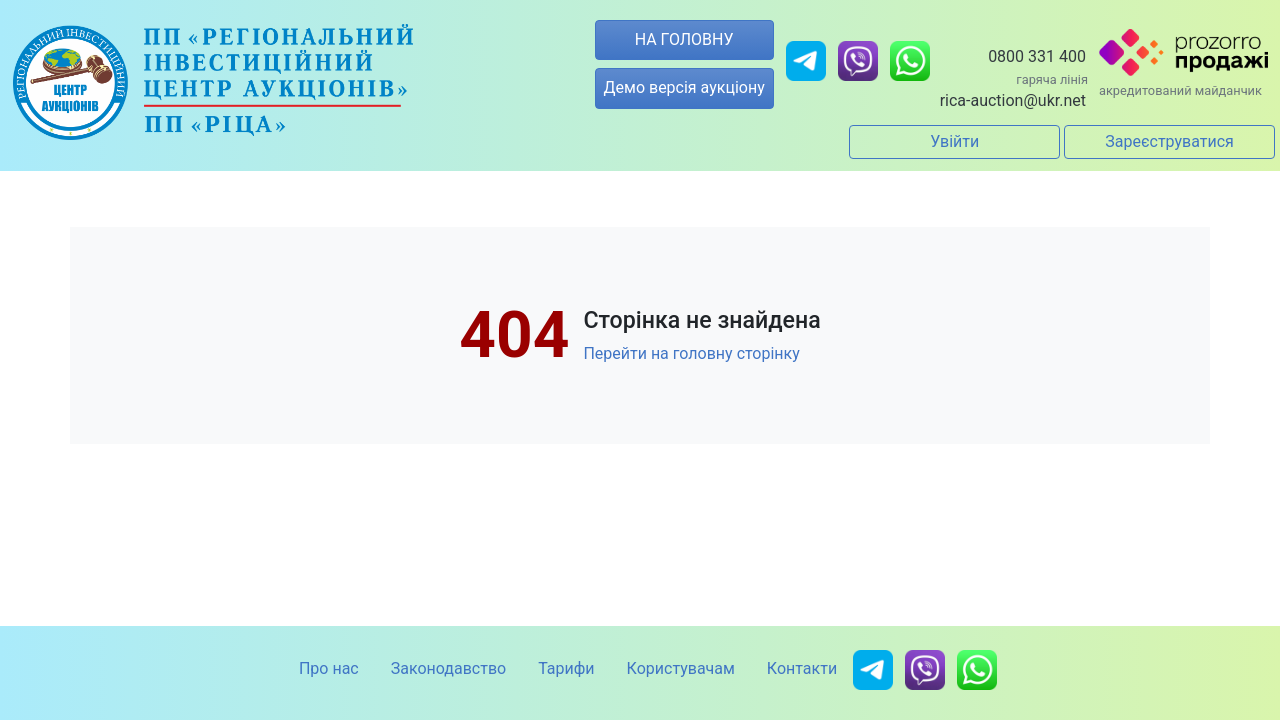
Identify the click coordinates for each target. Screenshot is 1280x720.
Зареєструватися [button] (1169, 141)
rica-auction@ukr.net (1013, 100)
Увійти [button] (954, 141)
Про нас (329, 668)
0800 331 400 (1037, 56)
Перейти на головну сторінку (691, 353)
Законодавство (448, 668)
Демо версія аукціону (684, 87)
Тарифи (566, 668)
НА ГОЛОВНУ (684, 39)
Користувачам (681, 668)
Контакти (802, 668)
